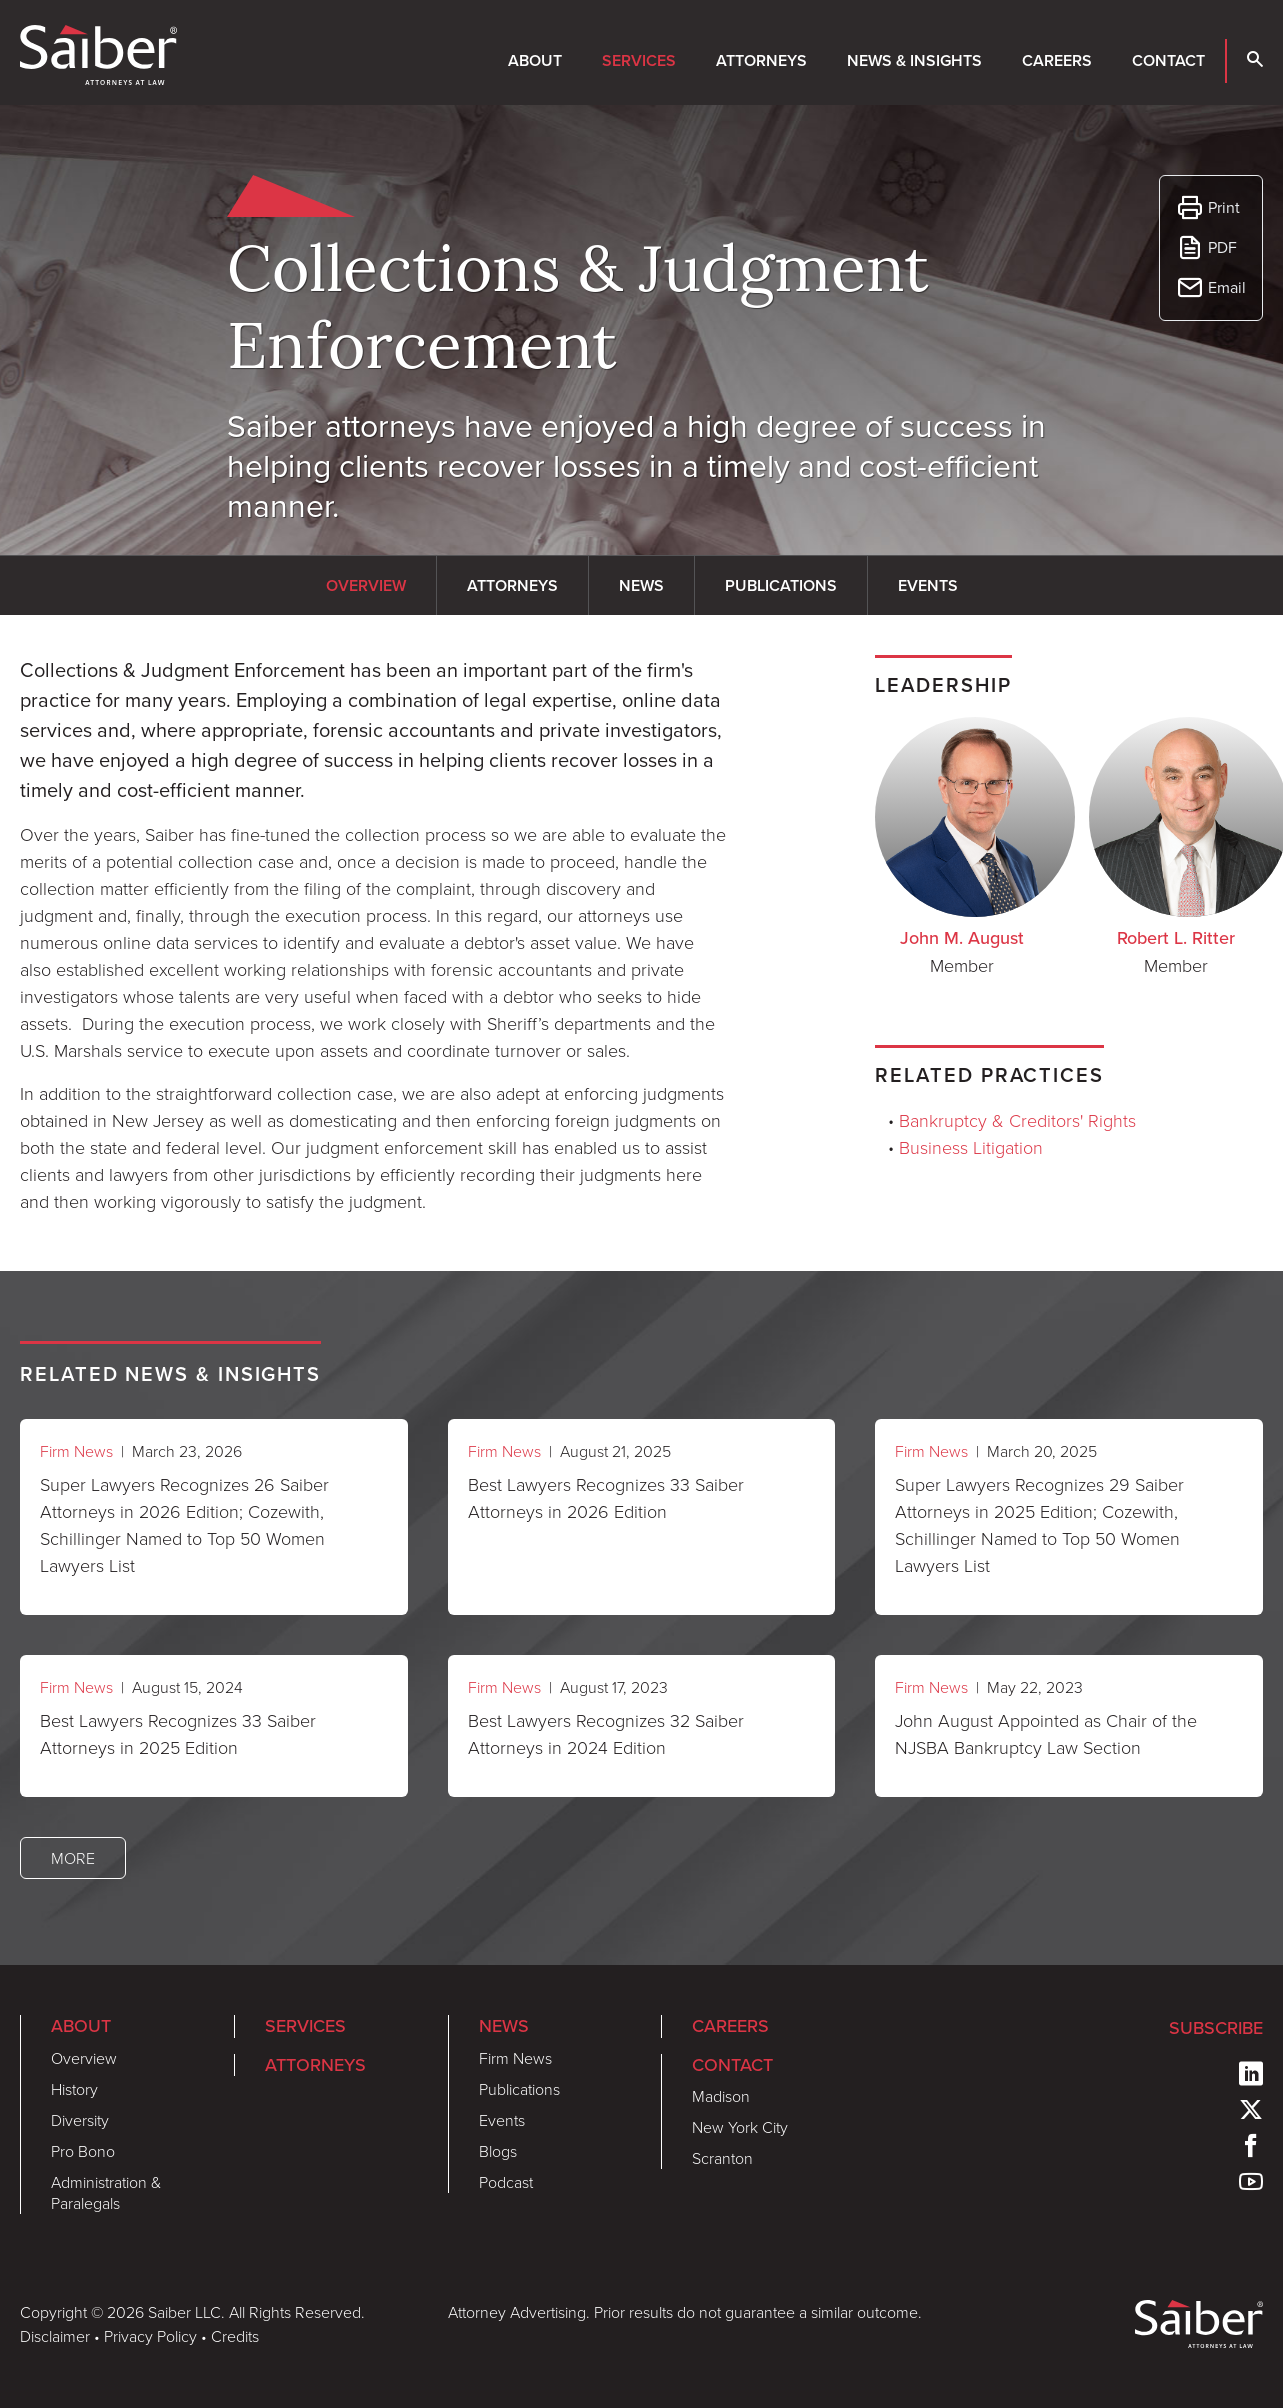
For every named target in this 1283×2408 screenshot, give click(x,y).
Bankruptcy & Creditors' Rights (1017, 1120)
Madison (721, 2096)
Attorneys (761, 60)
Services (639, 60)
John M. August (962, 938)
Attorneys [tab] (512, 585)
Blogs (498, 2151)
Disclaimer (55, 2336)
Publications (519, 2089)
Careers (1057, 60)
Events (502, 2120)
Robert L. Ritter (1176, 938)
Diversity (80, 2120)
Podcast (506, 2182)
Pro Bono (83, 2151)
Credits (235, 2336)
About (535, 60)
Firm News (76, 1451)
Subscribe (1216, 2028)
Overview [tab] (366, 585)
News (504, 2026)
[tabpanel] (374, 935)
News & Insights (914, 60)
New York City (740, 2127)
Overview (84, 2058)
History (74, 2089)
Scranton (722, 2158)
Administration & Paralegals (106, 2192)
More (73, 1858)
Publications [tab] (781, 585)
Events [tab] (928, 585)
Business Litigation (971, 1147)
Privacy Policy (150, 2336)
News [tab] (641, 585)
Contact (1168, 60)
